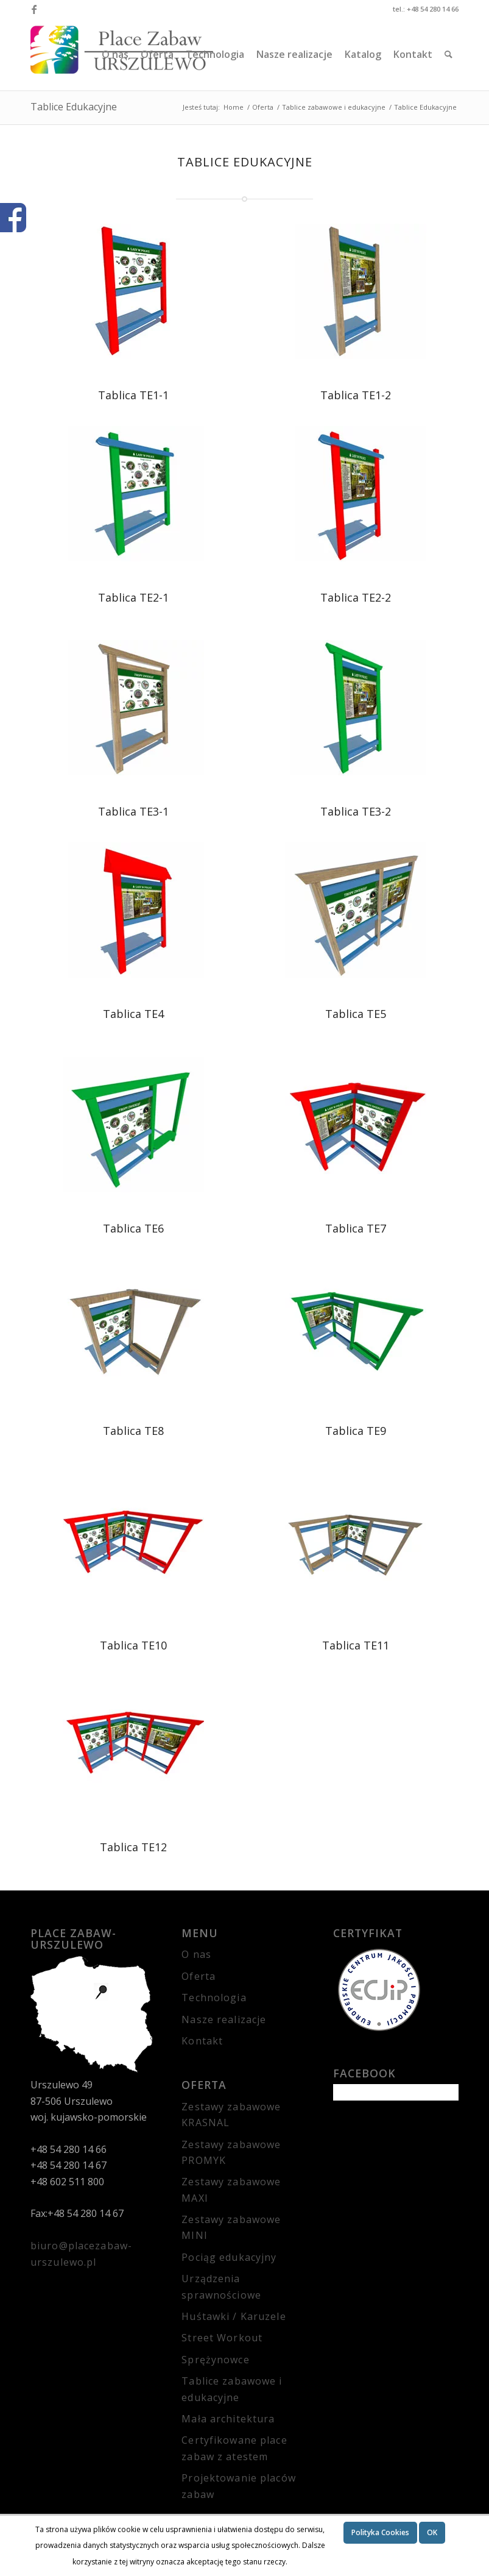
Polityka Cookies (380, 2532)
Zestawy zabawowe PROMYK (231, 2152)
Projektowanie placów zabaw (238, 2485)
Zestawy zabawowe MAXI (231, 2189)
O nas (196, 1954)
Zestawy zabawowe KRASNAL (231, 2114)
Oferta (198, 1976)
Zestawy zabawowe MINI (231, 2227)
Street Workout (221, 2337)
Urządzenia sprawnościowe (221, 2286)
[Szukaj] (448, 54)
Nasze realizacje (223, 2019)
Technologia (213, 1997)
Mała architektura (228, 2418)
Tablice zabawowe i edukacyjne (231, 2388)
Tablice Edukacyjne (73, 106)
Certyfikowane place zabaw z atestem (234, 2448)
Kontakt (202, 2041)
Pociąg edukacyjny (228, 2257)
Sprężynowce (215, 2359)
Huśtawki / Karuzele (233, 2316)
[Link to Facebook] (34, 9)
